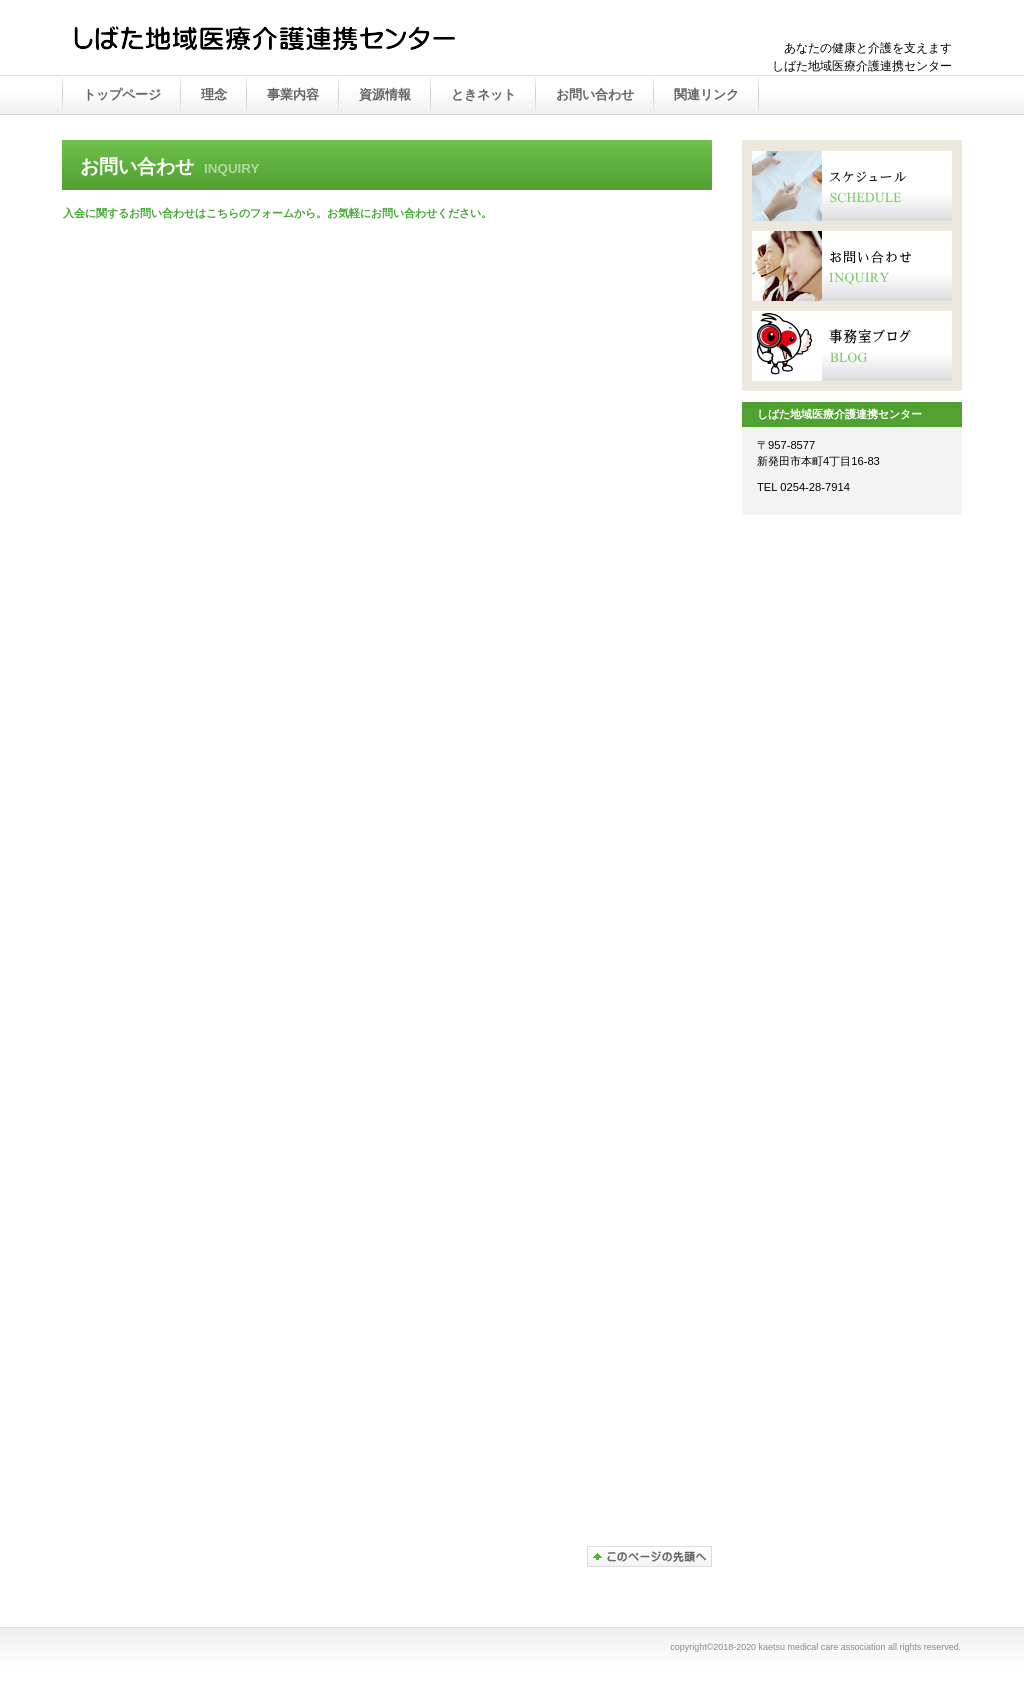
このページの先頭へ (649, 1556)
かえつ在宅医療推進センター (272, 39)
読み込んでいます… (382, 890)
